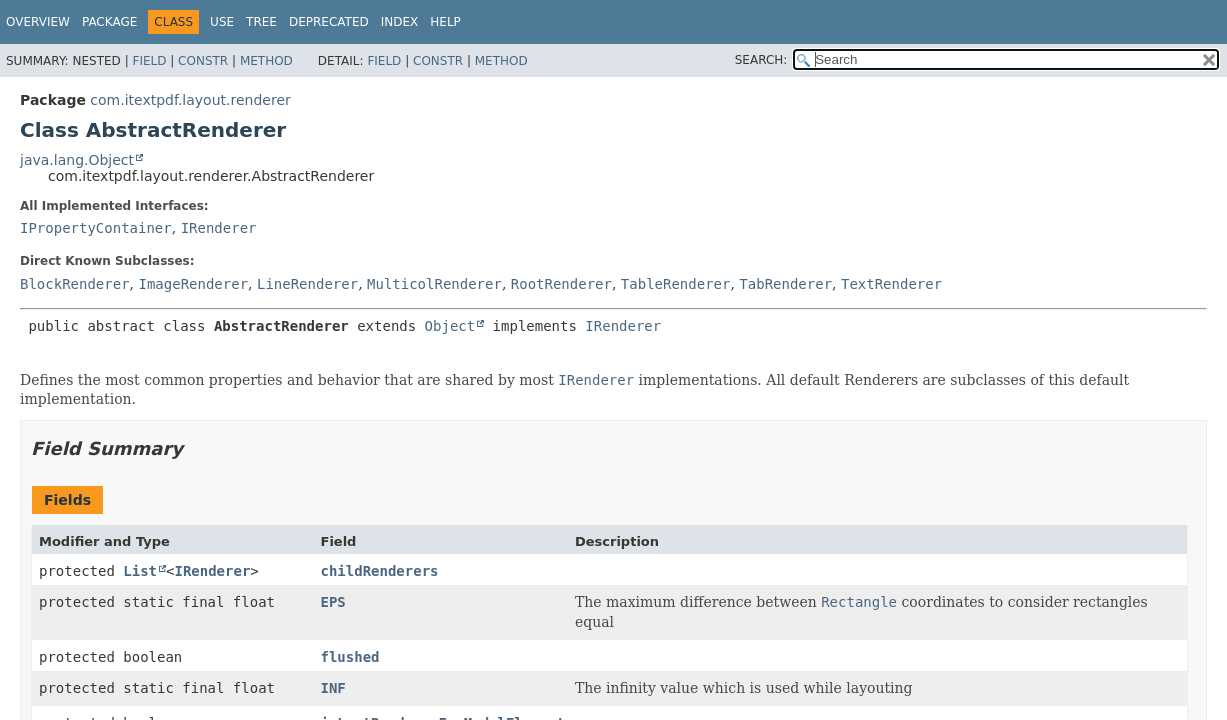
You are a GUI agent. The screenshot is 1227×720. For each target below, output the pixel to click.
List (140, 571)
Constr (203, 61)
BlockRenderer (75, 284)
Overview (38, 22)
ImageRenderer (193, 284)
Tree (261, 22)
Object (450, 326)
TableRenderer (676, 284)
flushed (350, 657)
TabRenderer (785, 284)
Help (445, 22)
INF (333, 688)
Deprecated (329, 22)
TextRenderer (891, 284)
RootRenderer (561, 284)
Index (400, 22)
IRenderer (219, 228)
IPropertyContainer (96, 228)
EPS (333, 602)
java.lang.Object (77, 160)
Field (149, 61)
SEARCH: (761, 60)
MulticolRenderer (434, 284)
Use (222, 22)
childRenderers (380, 571)
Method (266, 61)
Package (109, 22)
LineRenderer (307, 284)
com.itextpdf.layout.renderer (190, 100)
